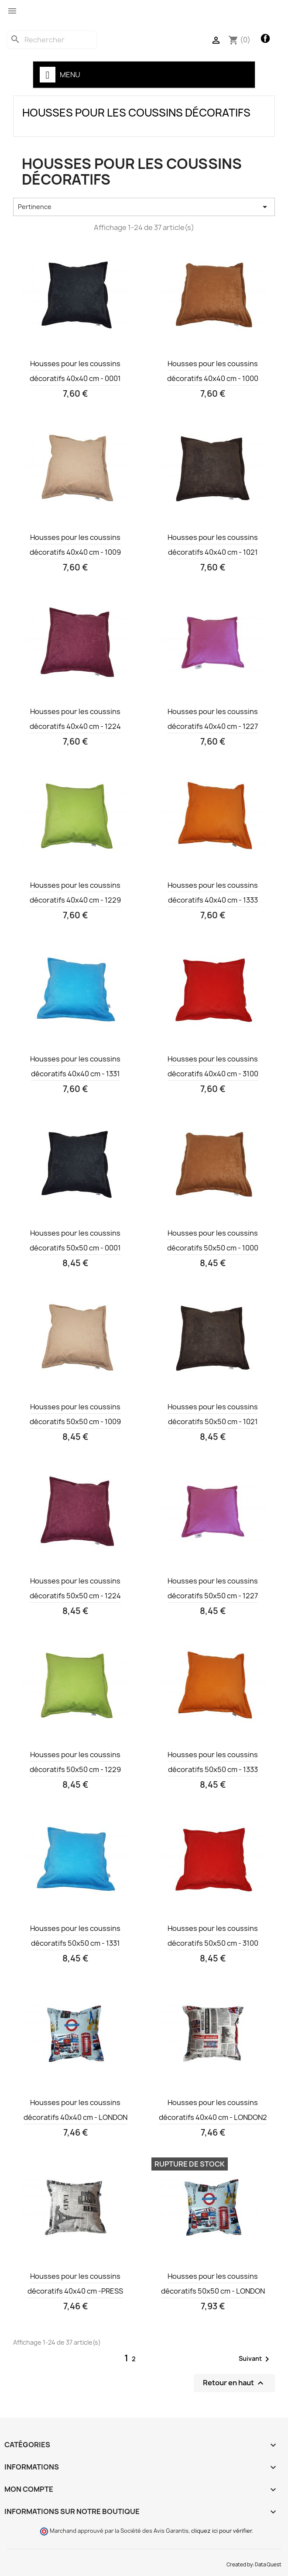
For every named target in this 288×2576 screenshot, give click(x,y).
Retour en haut (234, 2383)
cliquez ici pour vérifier (221, 2531)
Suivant (255, 2359)
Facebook (265, 38)
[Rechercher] (52, 40)
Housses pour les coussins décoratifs (136, 112)
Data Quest (268, 2564)
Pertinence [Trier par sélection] (144, 207)
